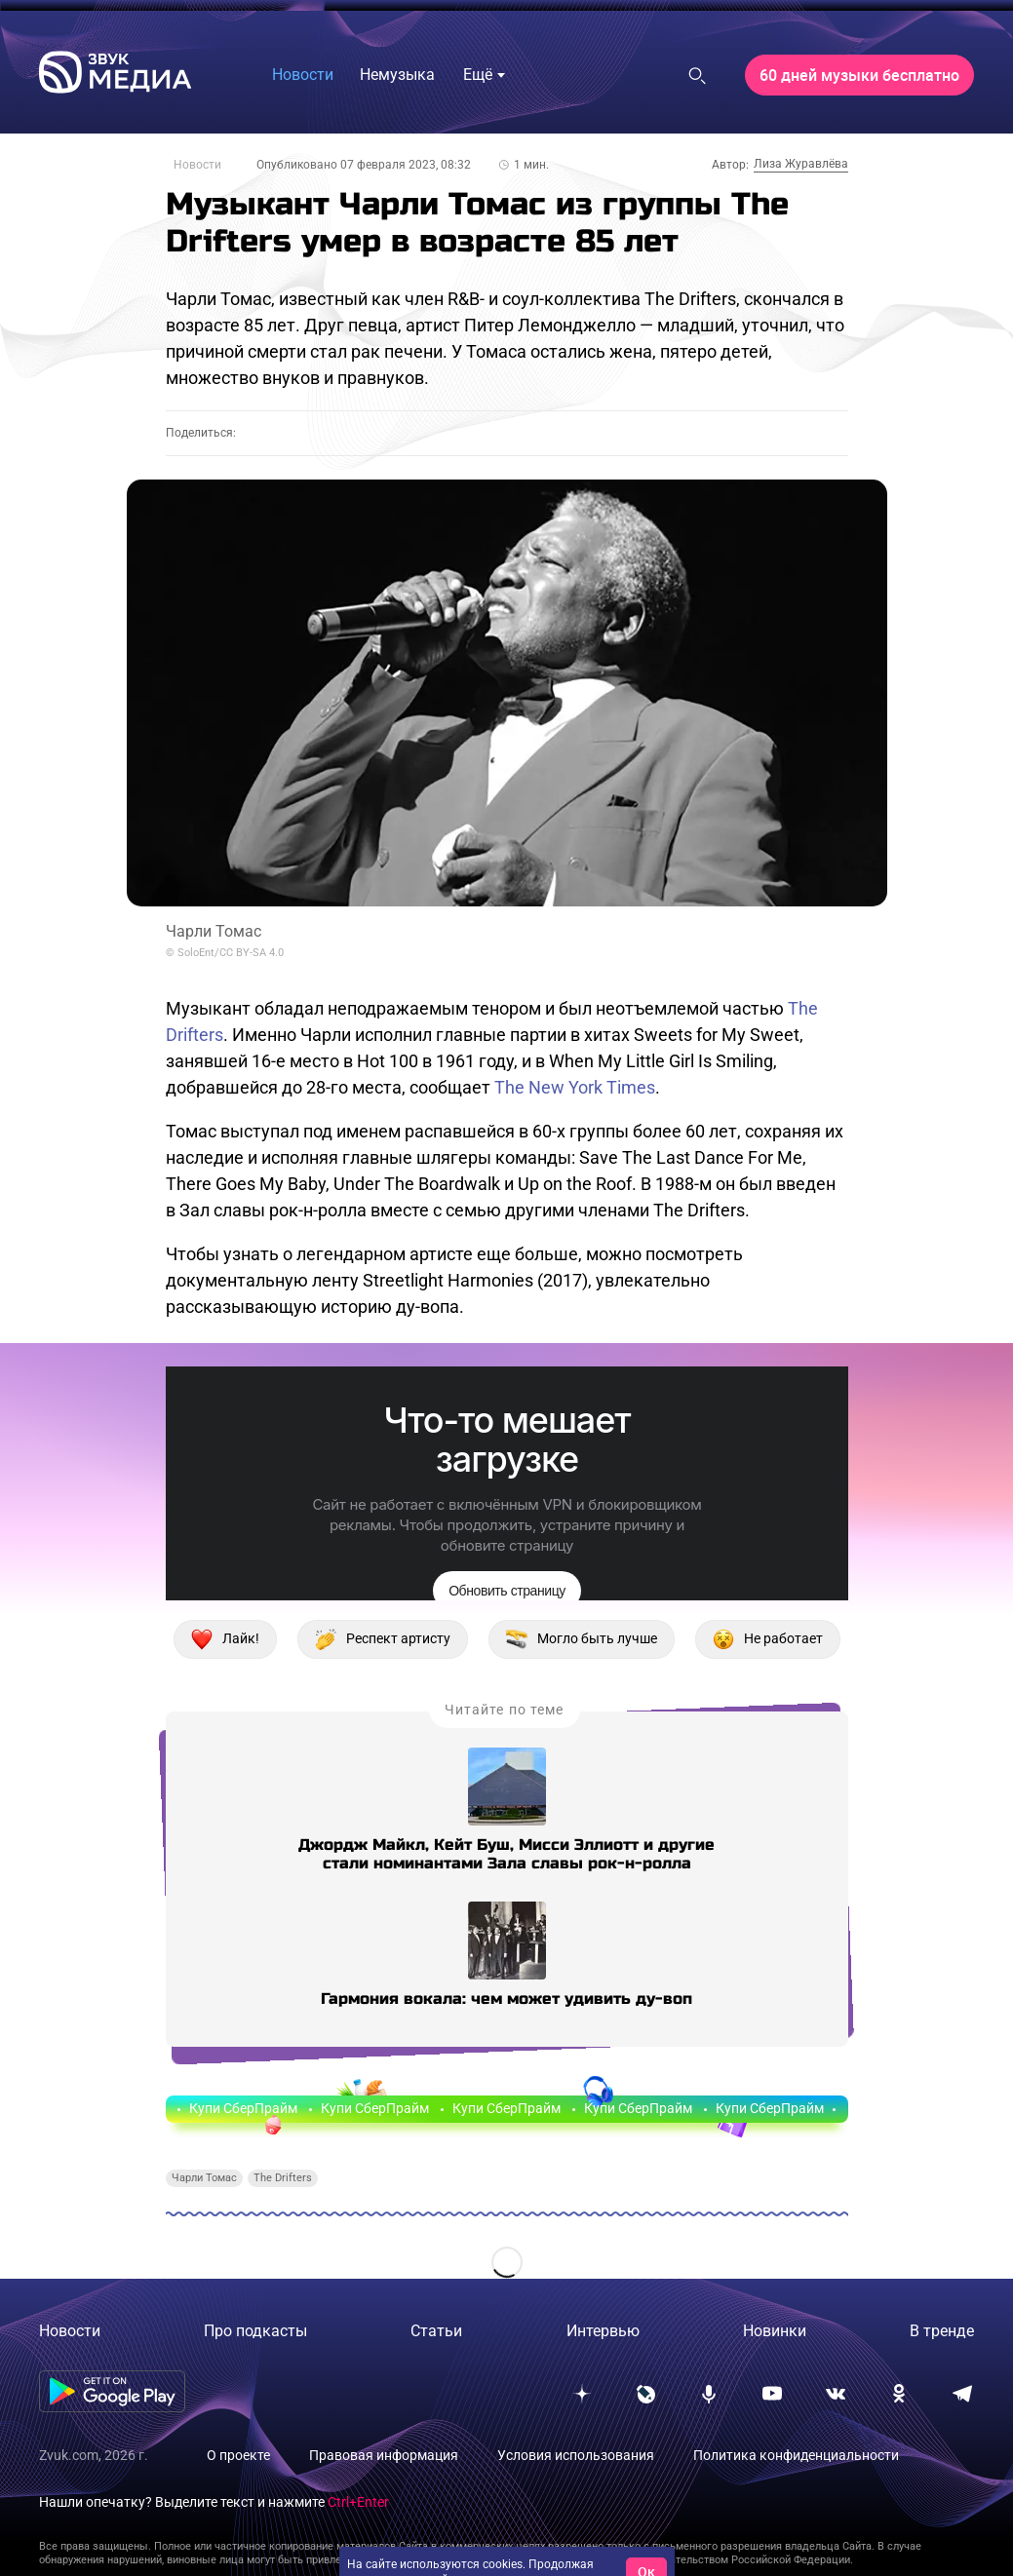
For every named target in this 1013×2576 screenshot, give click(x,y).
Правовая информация (383, 2455)
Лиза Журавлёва (801, 164)
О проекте (238, 2455)
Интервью (603, 2331)
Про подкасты (255, 2331)
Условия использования (575, 2455)
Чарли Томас (204, 2178)
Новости (197, 165)
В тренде (942, 2331)
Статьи (436, 2331)
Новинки (774, 2331)
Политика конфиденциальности (796, 2455)
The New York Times (574, 1087)
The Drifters (282, 2178)
